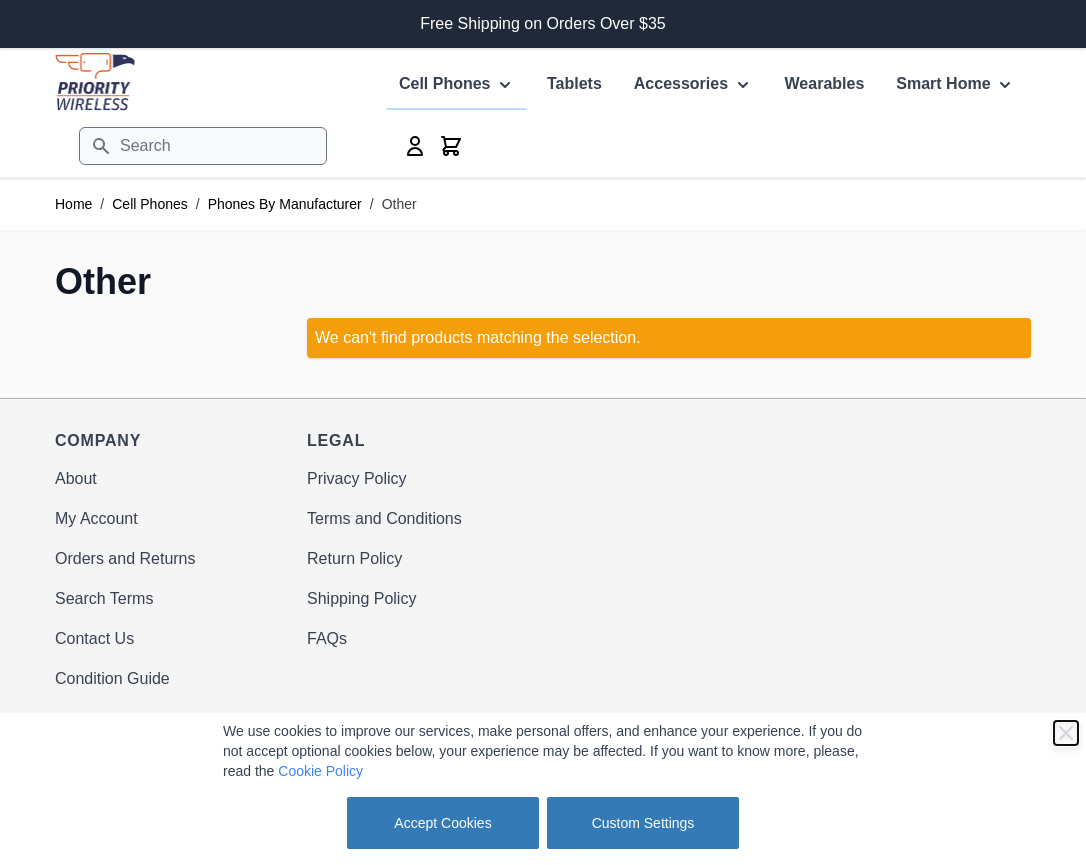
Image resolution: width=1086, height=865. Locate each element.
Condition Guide (112, 678)
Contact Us (94, 638)
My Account (96, 518)
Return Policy (354, 558)
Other (399, 204)
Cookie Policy (320, 771)
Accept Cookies (442, 823)
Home (73, 204)
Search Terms (104, 598)
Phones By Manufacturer (285, 204)
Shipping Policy (361, 598)
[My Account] (415, 146)
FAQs (327, 638)
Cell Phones (150, 204)
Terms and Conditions (384, 518)
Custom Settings (643, 823)
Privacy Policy (357, 478)
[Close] (1066, 733)
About (76, 478)
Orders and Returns (125, 558)
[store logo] (95, 81)
